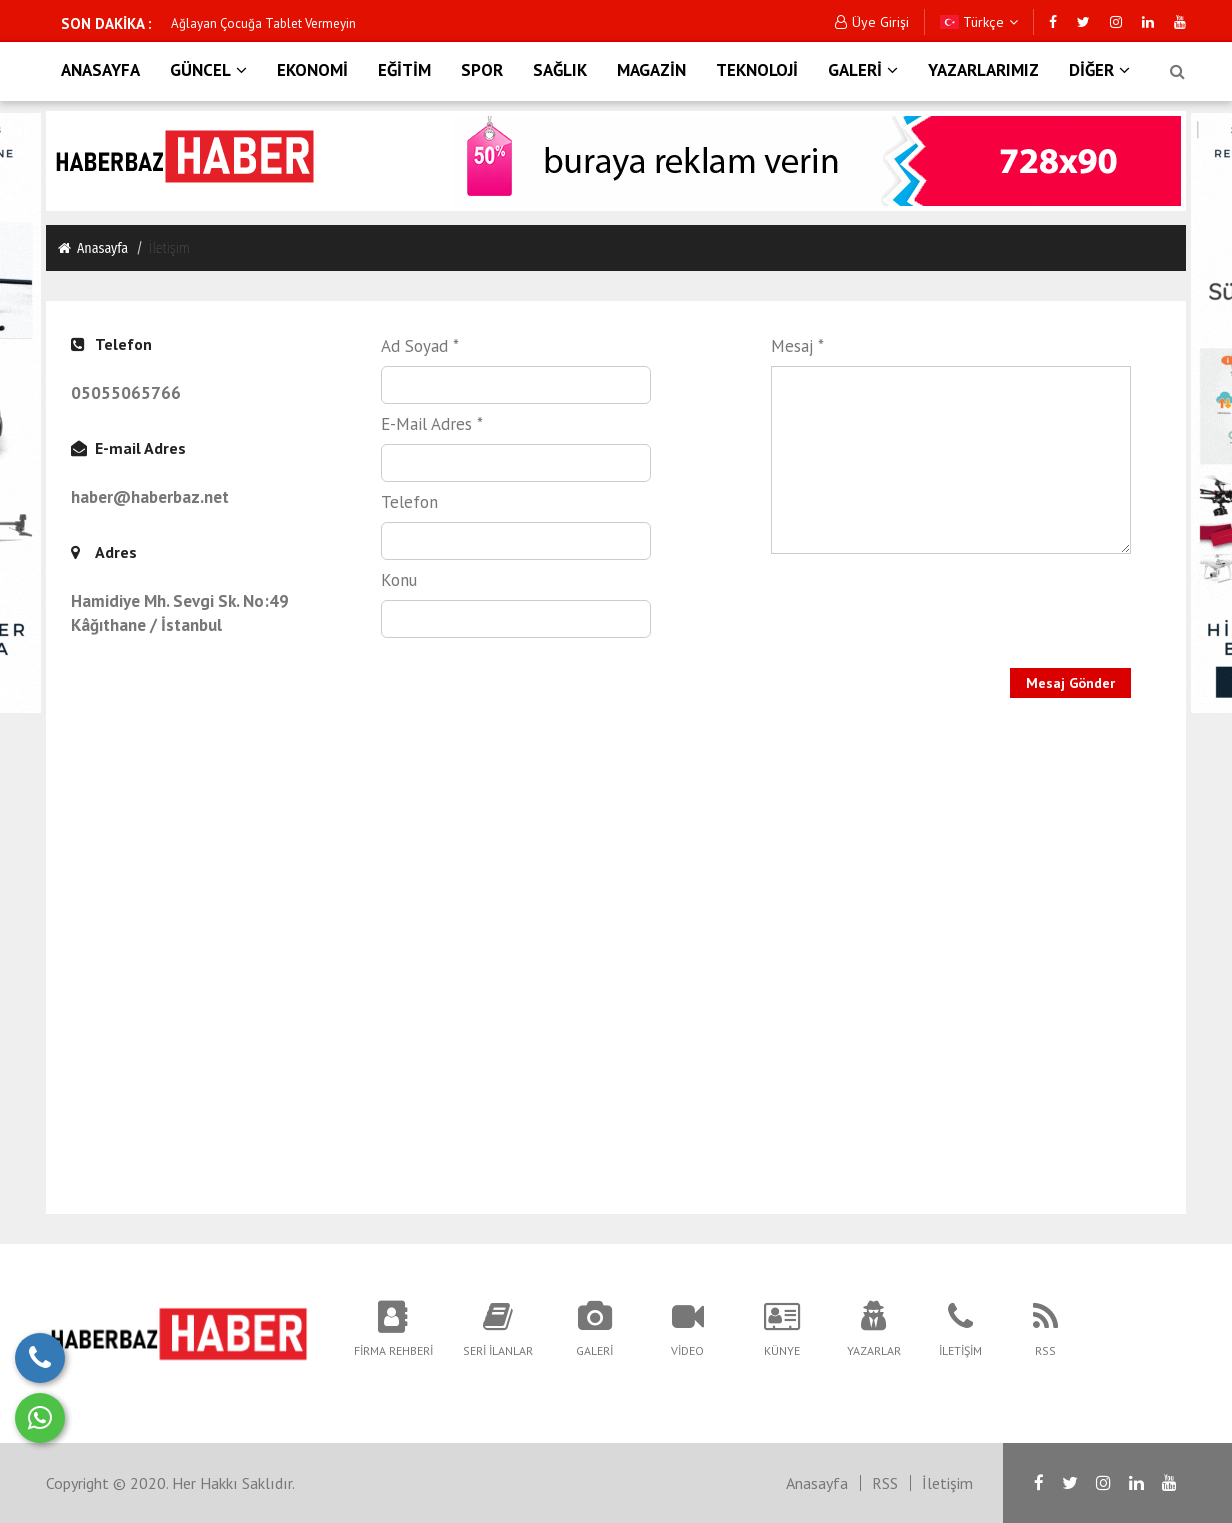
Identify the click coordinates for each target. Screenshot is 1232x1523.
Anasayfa (92, 248)
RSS (885, 1483)
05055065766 (126, 393)
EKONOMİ (312, 70)
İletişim (947, 1483)
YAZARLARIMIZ (983, 70)
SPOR (482, 70)
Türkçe (979, 22)
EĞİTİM (404, 70)
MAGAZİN (651, 70)
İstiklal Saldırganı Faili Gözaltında (265, 23)
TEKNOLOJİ (757, 70)
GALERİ (863, 70)
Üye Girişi (872, 22)
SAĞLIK (560, 70)
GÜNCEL (208, 70)
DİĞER (1099, 70)
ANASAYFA (100, 70)
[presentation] (898, 597)
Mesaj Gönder (1070, 683)
